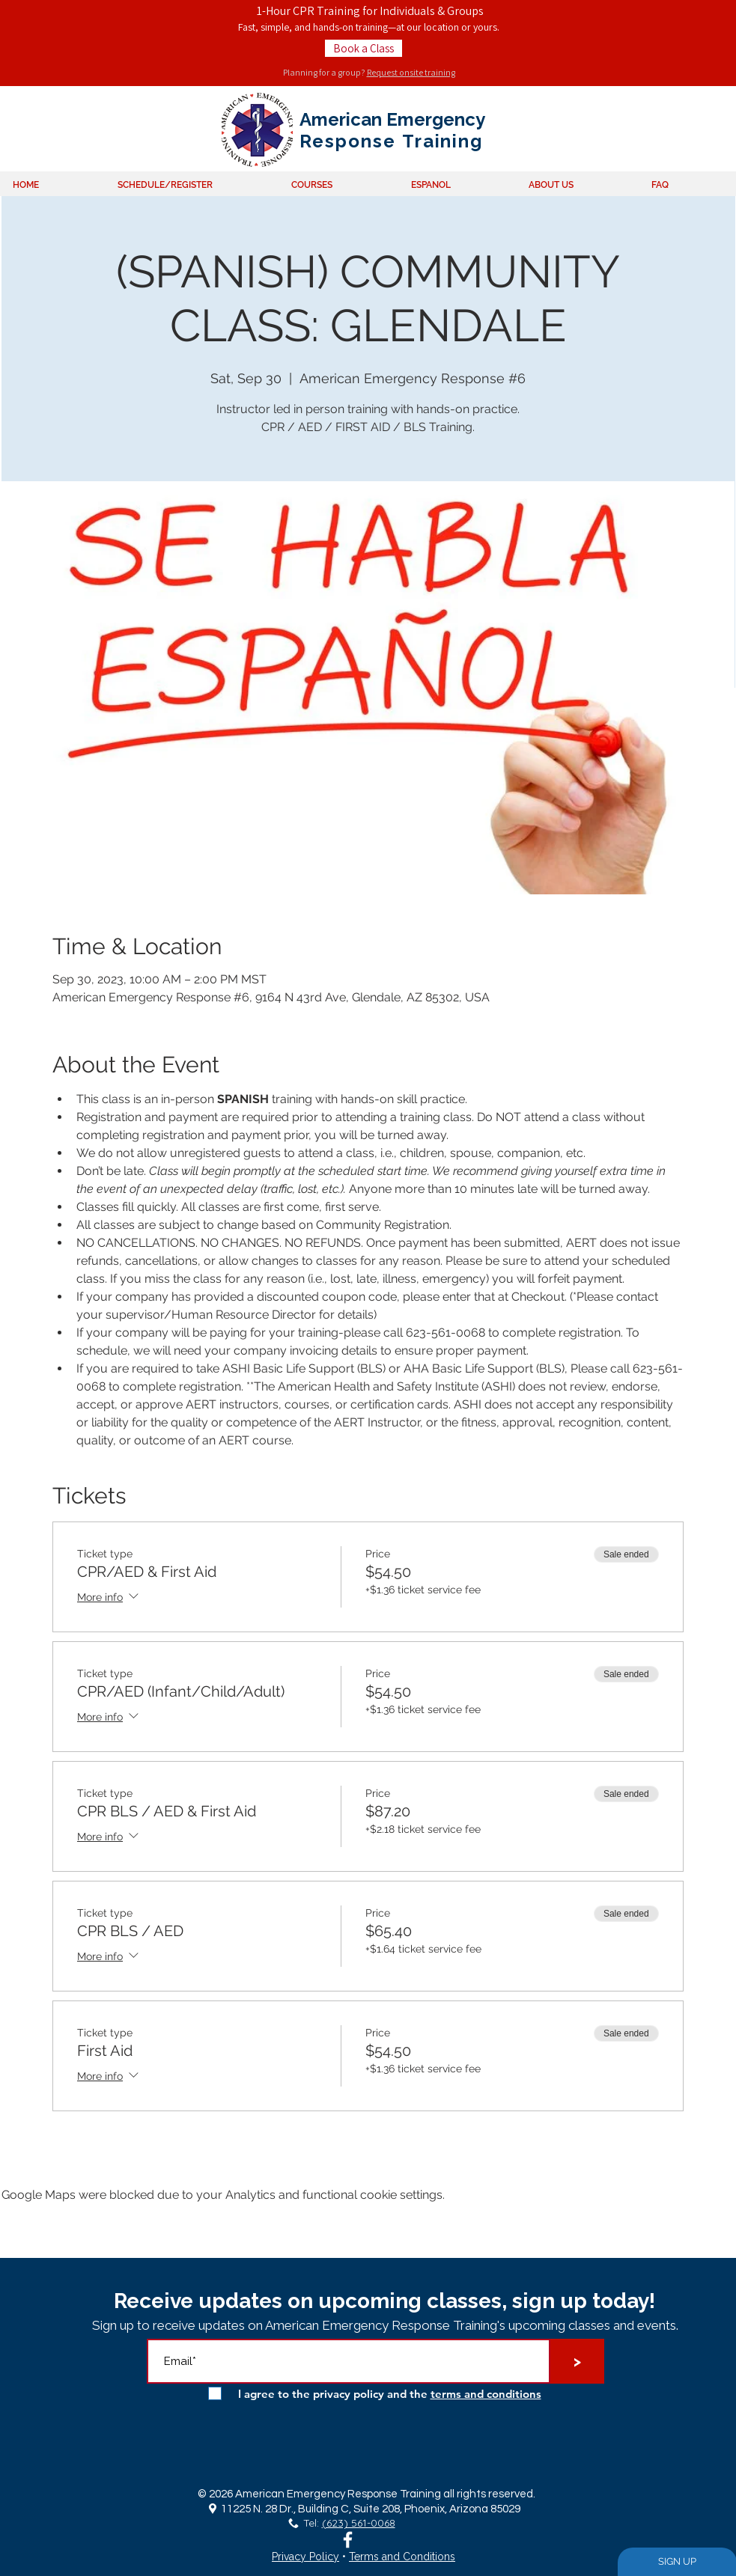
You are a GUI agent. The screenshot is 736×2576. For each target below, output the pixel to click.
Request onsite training (411, 72)
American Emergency (392, 119)
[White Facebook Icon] (348, 2540)
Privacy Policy (305, 2557)
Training (439, 141)
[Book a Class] (363, 48)
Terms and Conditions (402, 2557)
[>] (577, 2361)
